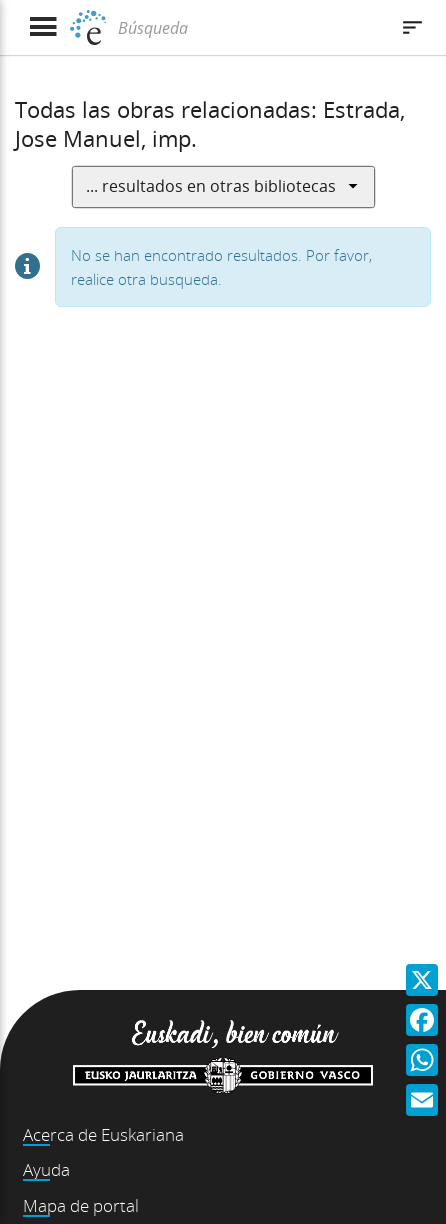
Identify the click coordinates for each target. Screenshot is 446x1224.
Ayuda (46, 1169)
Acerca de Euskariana (103, 1134)
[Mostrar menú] (42, 27)
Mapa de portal (81, 1205)
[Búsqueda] (250, 28)
